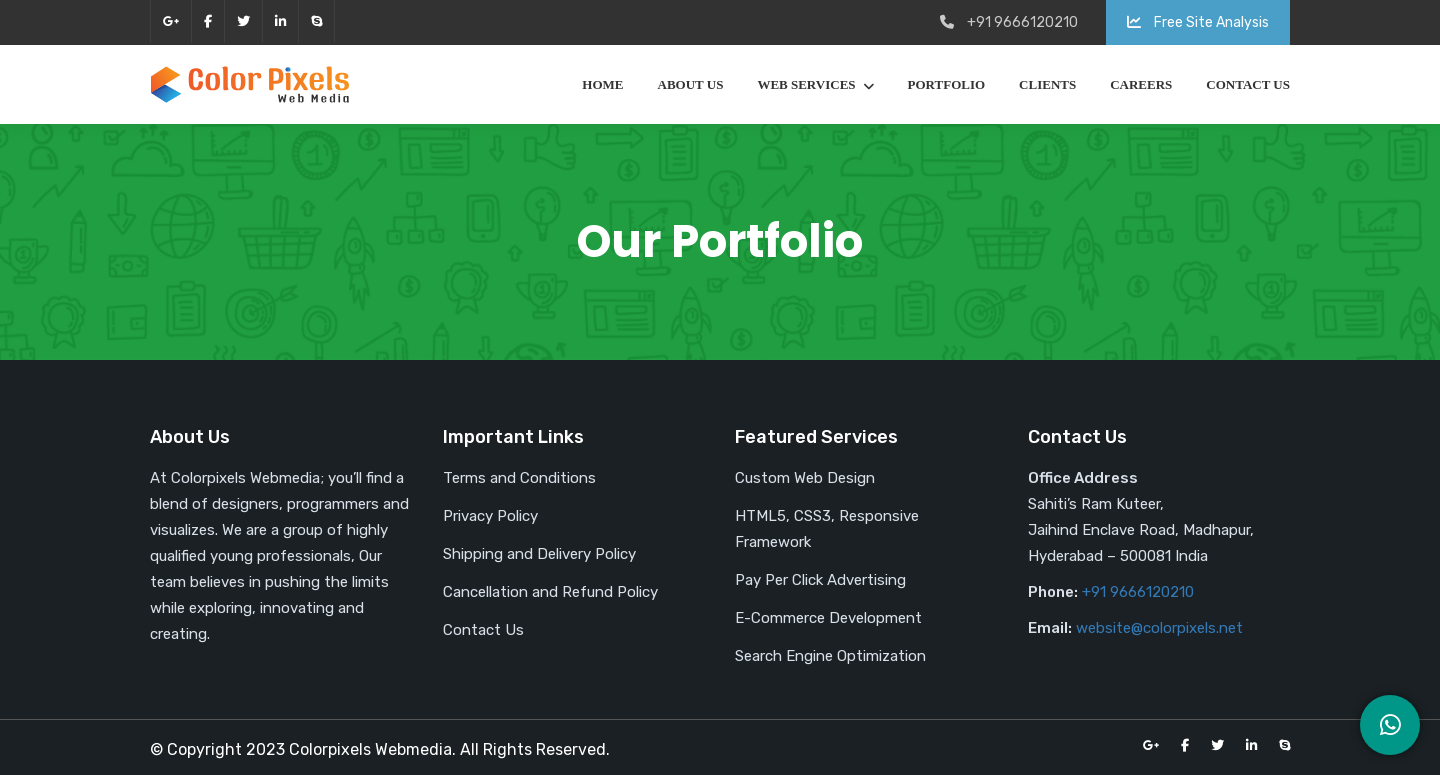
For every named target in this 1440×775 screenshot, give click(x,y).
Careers (1141, 84)
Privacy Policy (490, 516)
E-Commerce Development (828, 618)
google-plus (171, 21)
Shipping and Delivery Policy (539, 554)
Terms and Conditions (519, 478)
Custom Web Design (805, 478)
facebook (208, 21)
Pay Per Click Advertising (820, 580)
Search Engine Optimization (830, 656)
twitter (243, 21)
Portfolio (947, 84)
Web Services (806, 84)
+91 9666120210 (1138, 592)
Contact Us (1248, 84)
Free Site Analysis (1198, 22)
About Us (691, 84)
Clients (1047, 84)
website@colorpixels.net (1159, 628)
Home (602, 84)
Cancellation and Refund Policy (550, 592)
